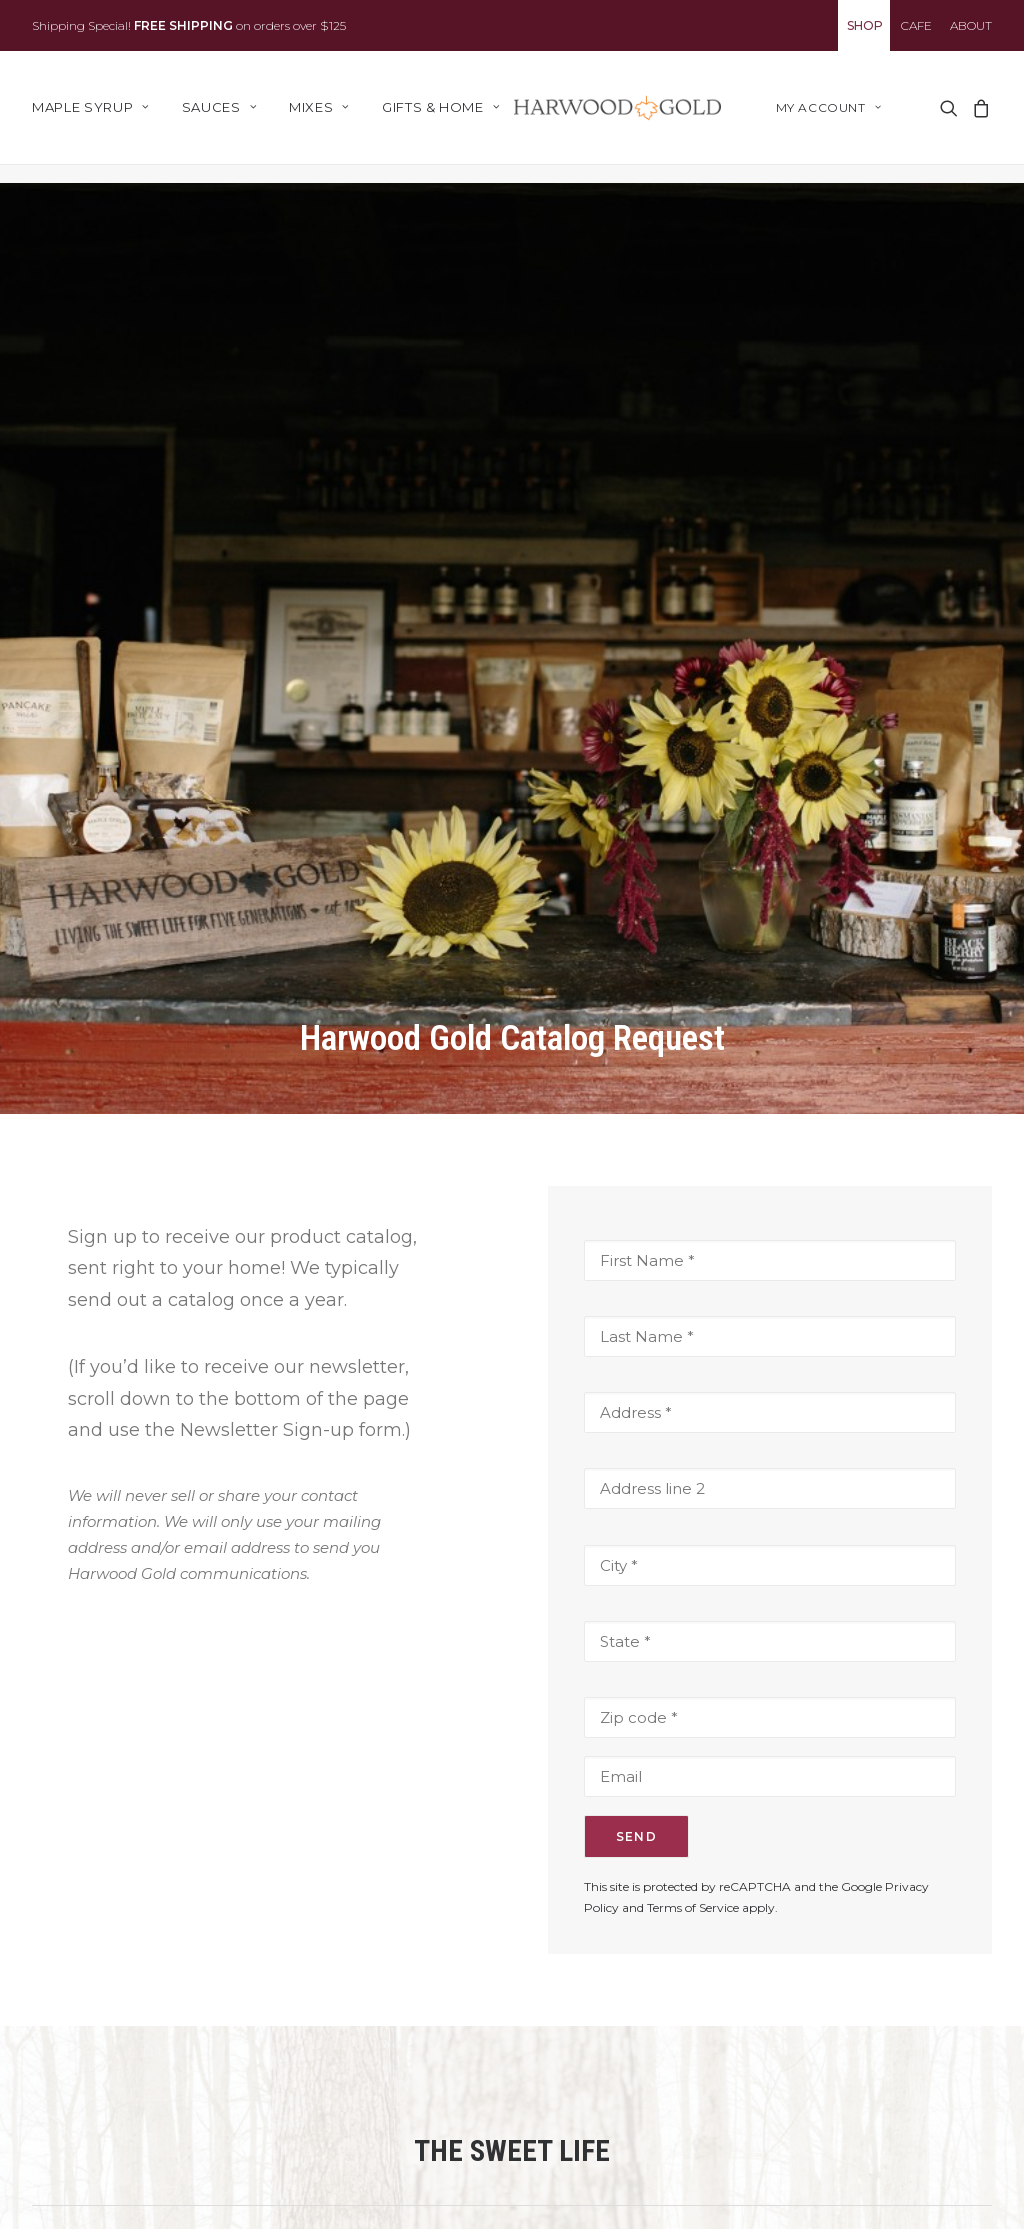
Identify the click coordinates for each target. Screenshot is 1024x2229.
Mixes (319, 117)
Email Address (611, 2168)
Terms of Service (693, 1748)
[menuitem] (864, 25)
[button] (948, 117)
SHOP (865, 25)
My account (828, 116)
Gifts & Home (441, 117)
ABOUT (971, 25)
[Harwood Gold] (628, 117)
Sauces (219, 117)
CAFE (916, 25)
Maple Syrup (91, 117)
